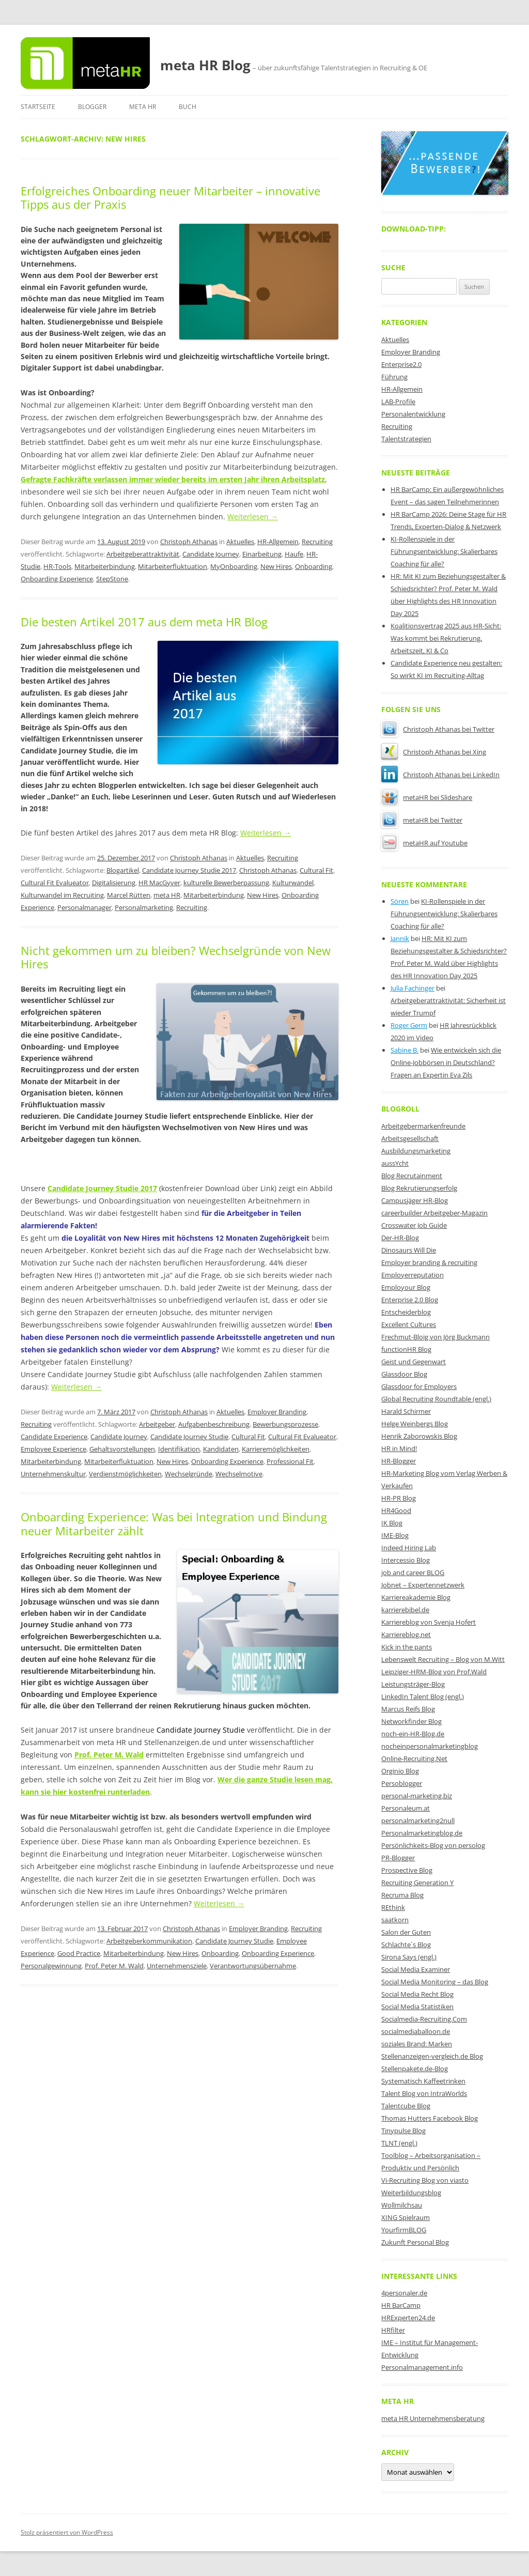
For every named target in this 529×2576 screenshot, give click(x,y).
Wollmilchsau (401, 2205)
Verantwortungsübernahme (253, 1965)
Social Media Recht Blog (417, 1994)
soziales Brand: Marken (416, 2043)
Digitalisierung (113, 882)
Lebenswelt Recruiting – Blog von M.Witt (443, 1659)
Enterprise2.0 (401, 364)
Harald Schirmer (406, 1411)
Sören (400, 901)
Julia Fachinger (412, 988)
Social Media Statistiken (417, 2006)
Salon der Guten (406, 1932)
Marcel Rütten (128, 895)
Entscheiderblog (406, 1312)
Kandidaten (221, 1449)
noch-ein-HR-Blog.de (412, 1733)
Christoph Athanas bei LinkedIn (440, 774)
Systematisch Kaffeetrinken (423, 2081)
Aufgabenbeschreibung (214, 1424)
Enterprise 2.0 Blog (409, 1299)
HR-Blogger (398, 1461)
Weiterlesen (252, 516)
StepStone (112, 578)
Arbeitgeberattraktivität (142, 554)
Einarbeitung (262, 554)
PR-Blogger (398, 1857)
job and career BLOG (412, 1572)
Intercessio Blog (405, 1560)
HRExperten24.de (408, 2317)
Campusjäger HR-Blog (414, 1200)
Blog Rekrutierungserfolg (419, 1188)
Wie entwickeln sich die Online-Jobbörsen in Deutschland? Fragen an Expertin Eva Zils (446, 1062)
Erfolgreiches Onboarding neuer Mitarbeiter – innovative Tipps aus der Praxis (170, 197)
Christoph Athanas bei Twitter (437, 729)
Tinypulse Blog (403, 2130)
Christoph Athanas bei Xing (433, 752)
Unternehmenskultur (53, 1473)
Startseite (38, 106)
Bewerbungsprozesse (285, 1424)
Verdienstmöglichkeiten (125, 1473)
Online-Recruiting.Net (414, 1758)
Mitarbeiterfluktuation (172, 566)
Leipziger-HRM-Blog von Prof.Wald (434, 1671)
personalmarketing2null (418, 1820)
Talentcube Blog (405, 2105)
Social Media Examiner (415, 1969)
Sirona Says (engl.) (409, 1957)
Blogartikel (122, 870)
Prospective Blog (406, 1870)
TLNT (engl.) (399, 2143)
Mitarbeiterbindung (104, 566)
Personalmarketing (144, 907)
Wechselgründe (188, 1473)
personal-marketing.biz (416, 1795)
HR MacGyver (159, 882)
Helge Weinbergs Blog (414, 1423)
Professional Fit (290, 1461)
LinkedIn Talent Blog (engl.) (422, 1696)
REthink (393, 1907)
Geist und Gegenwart (413, 1361)
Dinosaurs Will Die (408, 1250)
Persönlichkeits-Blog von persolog (433, 1845)
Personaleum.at (405, 1808)
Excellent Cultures (408, 1324)
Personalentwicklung (413, 414)
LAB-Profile (398, 401)
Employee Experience (53, 1449)
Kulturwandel (293, 882)
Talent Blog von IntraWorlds (424, 2093)
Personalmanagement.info (422, 2367)
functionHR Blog (406, 1349)
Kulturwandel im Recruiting (62, 895)
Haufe (294, 554)
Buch (187, 106)
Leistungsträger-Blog (413, 1684)
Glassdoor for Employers (419, 1386)
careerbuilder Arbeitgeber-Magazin (434, 1212)
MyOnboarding (233, 566)
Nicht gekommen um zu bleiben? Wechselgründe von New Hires (176, 957)
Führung (394, 376)
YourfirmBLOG (403, 2229)
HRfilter (393, 2330)
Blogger (92, 106)
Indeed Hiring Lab (408, 1547)
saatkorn (395, 1919)
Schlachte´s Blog (406, 1944)
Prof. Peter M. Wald (114, 1965)
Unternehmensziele (177, 1965)
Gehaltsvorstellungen (122, 1449)
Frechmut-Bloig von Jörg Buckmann (435, 1336)
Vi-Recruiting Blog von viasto (425, 2180)
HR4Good (396, 1510)
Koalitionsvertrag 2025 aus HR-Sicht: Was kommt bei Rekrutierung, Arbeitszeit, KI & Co (446, 638)
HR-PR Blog (398, 1498)
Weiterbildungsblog (411, 2192)
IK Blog (391, 1523)
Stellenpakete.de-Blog (414, 2068)
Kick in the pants (406, 1647)
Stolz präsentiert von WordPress (67, 2532)
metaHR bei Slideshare (426, 797)
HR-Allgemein (278, 541)
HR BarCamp (401, 2305)
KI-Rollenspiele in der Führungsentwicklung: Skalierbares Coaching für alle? (444, 551)
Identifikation (179, 1449)
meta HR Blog (205, 65)
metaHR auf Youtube (424, 842)
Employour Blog (405, 1287)
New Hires (276, 566)
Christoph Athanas (188, 541)
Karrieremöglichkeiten (275, 1449)
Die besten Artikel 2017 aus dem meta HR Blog (144, 621)
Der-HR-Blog (400, 1237)
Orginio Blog (400, 1771)
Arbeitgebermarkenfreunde (423, 1126)
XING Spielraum (405, 2217)
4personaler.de (404, 2292)
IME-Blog (395, 1535)
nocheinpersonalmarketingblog (429, 1746)
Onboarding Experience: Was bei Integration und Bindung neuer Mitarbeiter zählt (174, 1523)
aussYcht (395, 1163)
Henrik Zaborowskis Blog (419, 1436)
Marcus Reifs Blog (408, 1709)
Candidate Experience (54, 1436)
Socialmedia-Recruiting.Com (424, 2019)
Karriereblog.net (406, 1634)
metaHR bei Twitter (421, 820)
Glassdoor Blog (404, 1374)
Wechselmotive (238, 1473)
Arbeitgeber (157, 1424)
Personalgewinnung (51, 1965)
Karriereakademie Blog (415, 1597)
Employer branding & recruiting (429, 1262)
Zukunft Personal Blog (415, 2242)
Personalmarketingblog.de (421, 1833)
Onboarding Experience (57, 578)
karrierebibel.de (405, 1609)
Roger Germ (409, 1025)
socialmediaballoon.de (415, 2031)
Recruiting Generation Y (417, 1882)
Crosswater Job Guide (414, 1225)
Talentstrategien (406, 438)
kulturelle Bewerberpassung (226, 882)
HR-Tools (57, 566)
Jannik (400, 938)
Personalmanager (84, 907)
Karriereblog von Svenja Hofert (428, 1622)
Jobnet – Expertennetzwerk (422, 1585)
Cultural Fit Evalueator (55, 882)
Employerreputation (412, 1274)
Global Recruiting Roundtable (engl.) (436, 1398)
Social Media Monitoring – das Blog (434, 1981)
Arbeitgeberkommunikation (149, 1941)
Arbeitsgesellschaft (410, 1138)
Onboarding (313, 566)
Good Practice (78, 1953)
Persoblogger (401, 1783)
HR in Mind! (399, 1448)
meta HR (142, 106)
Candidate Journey (210, 554)
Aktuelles (240, 541)
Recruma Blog (402, 1895)
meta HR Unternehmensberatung (433, 2418)
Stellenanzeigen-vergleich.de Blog (432, 2056)
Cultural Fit (316, 870)
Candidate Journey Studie (189, 1436)
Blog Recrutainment (411, 1175)
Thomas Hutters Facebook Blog (429, 2118)
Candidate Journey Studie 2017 (189, 870)
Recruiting (317, 541)
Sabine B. (404, 1050)
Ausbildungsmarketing (415, 1150)
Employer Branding (276, 1411)
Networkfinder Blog (411, 1721)
